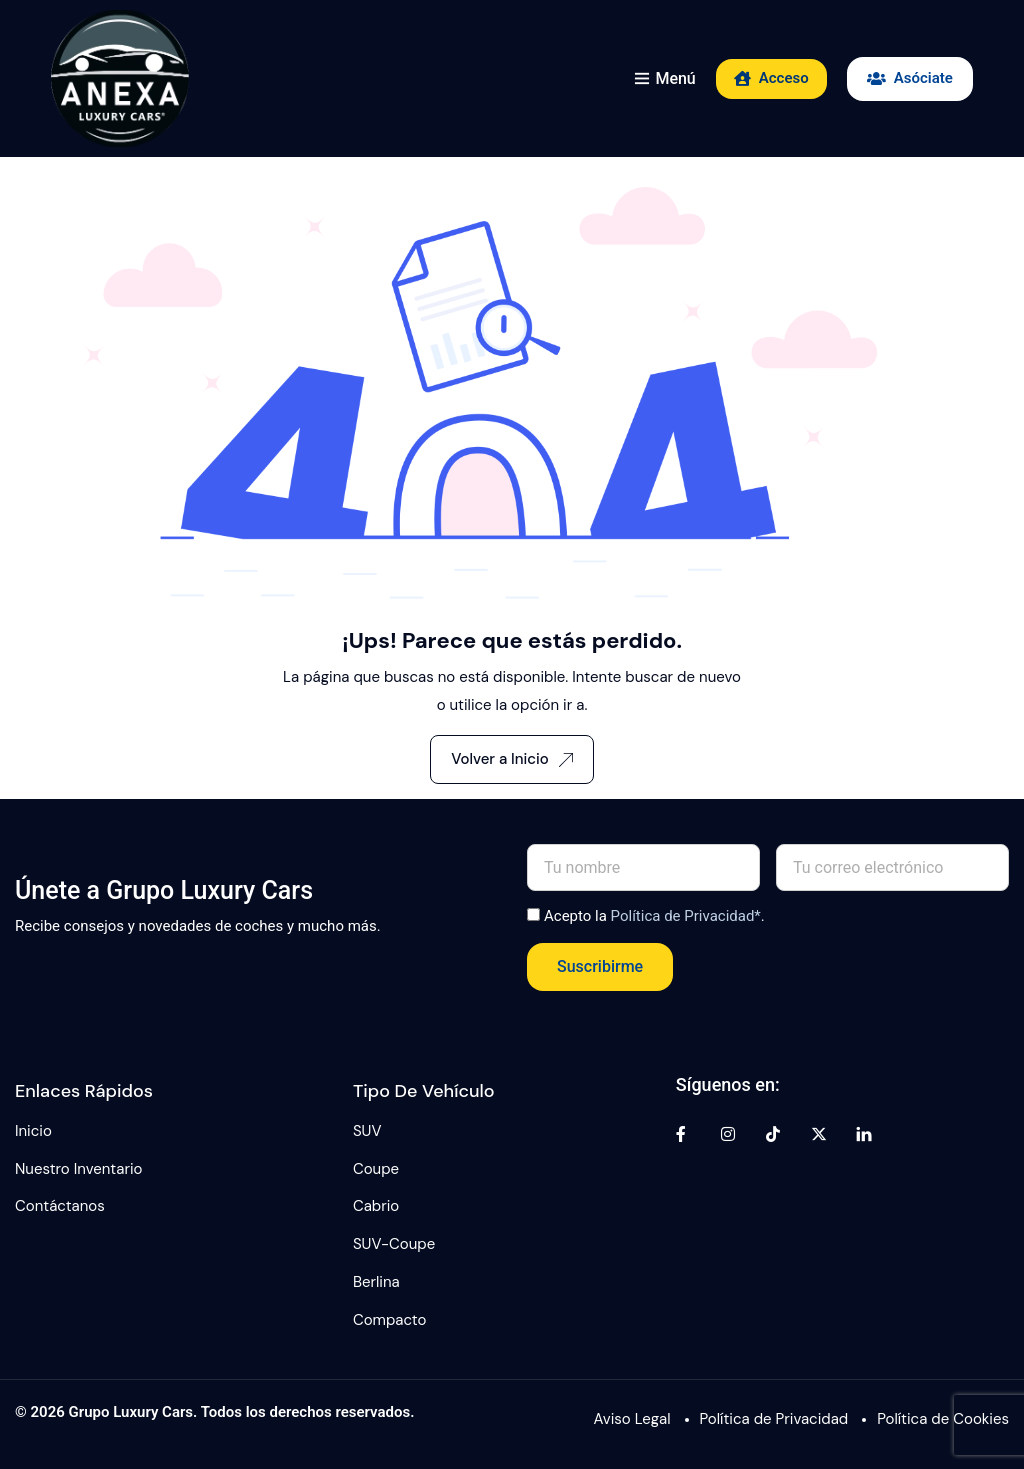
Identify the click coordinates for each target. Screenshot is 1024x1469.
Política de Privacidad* (686, 916)
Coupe (376, 1169)
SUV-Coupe (394, 1244)
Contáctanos (60, 1206)
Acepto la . (654, 916)
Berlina (376, 1282)
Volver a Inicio (512, 759)
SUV (367, 1131)
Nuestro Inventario (78, 1169)
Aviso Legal (632, 1419)
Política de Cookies (943, 1419)
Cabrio (376, 1206)
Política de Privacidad (774, 1419)
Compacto (390, 1320)
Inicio (33, 1131)
